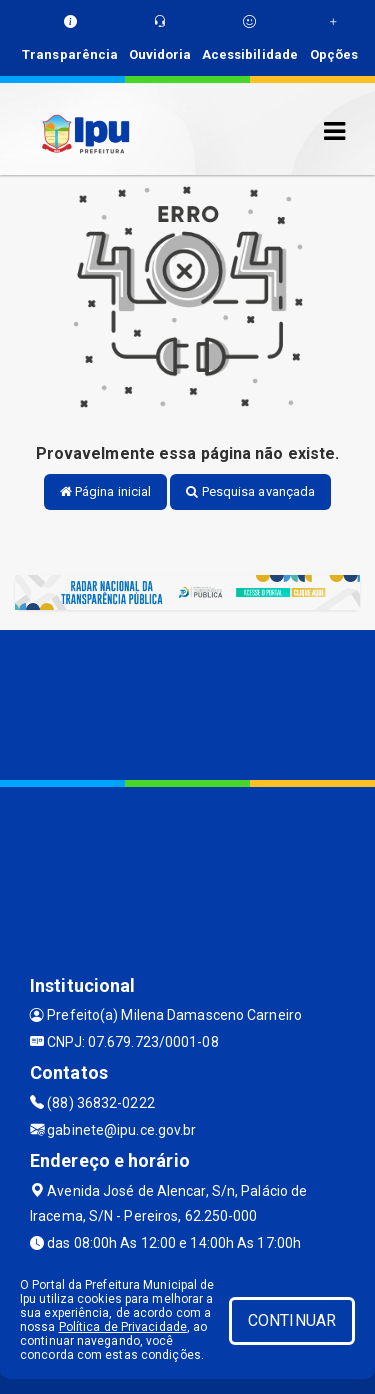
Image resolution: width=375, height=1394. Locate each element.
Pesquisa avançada (250, 491)
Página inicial (106, 491)
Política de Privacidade (123, 1327)
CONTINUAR (292, 1320)
